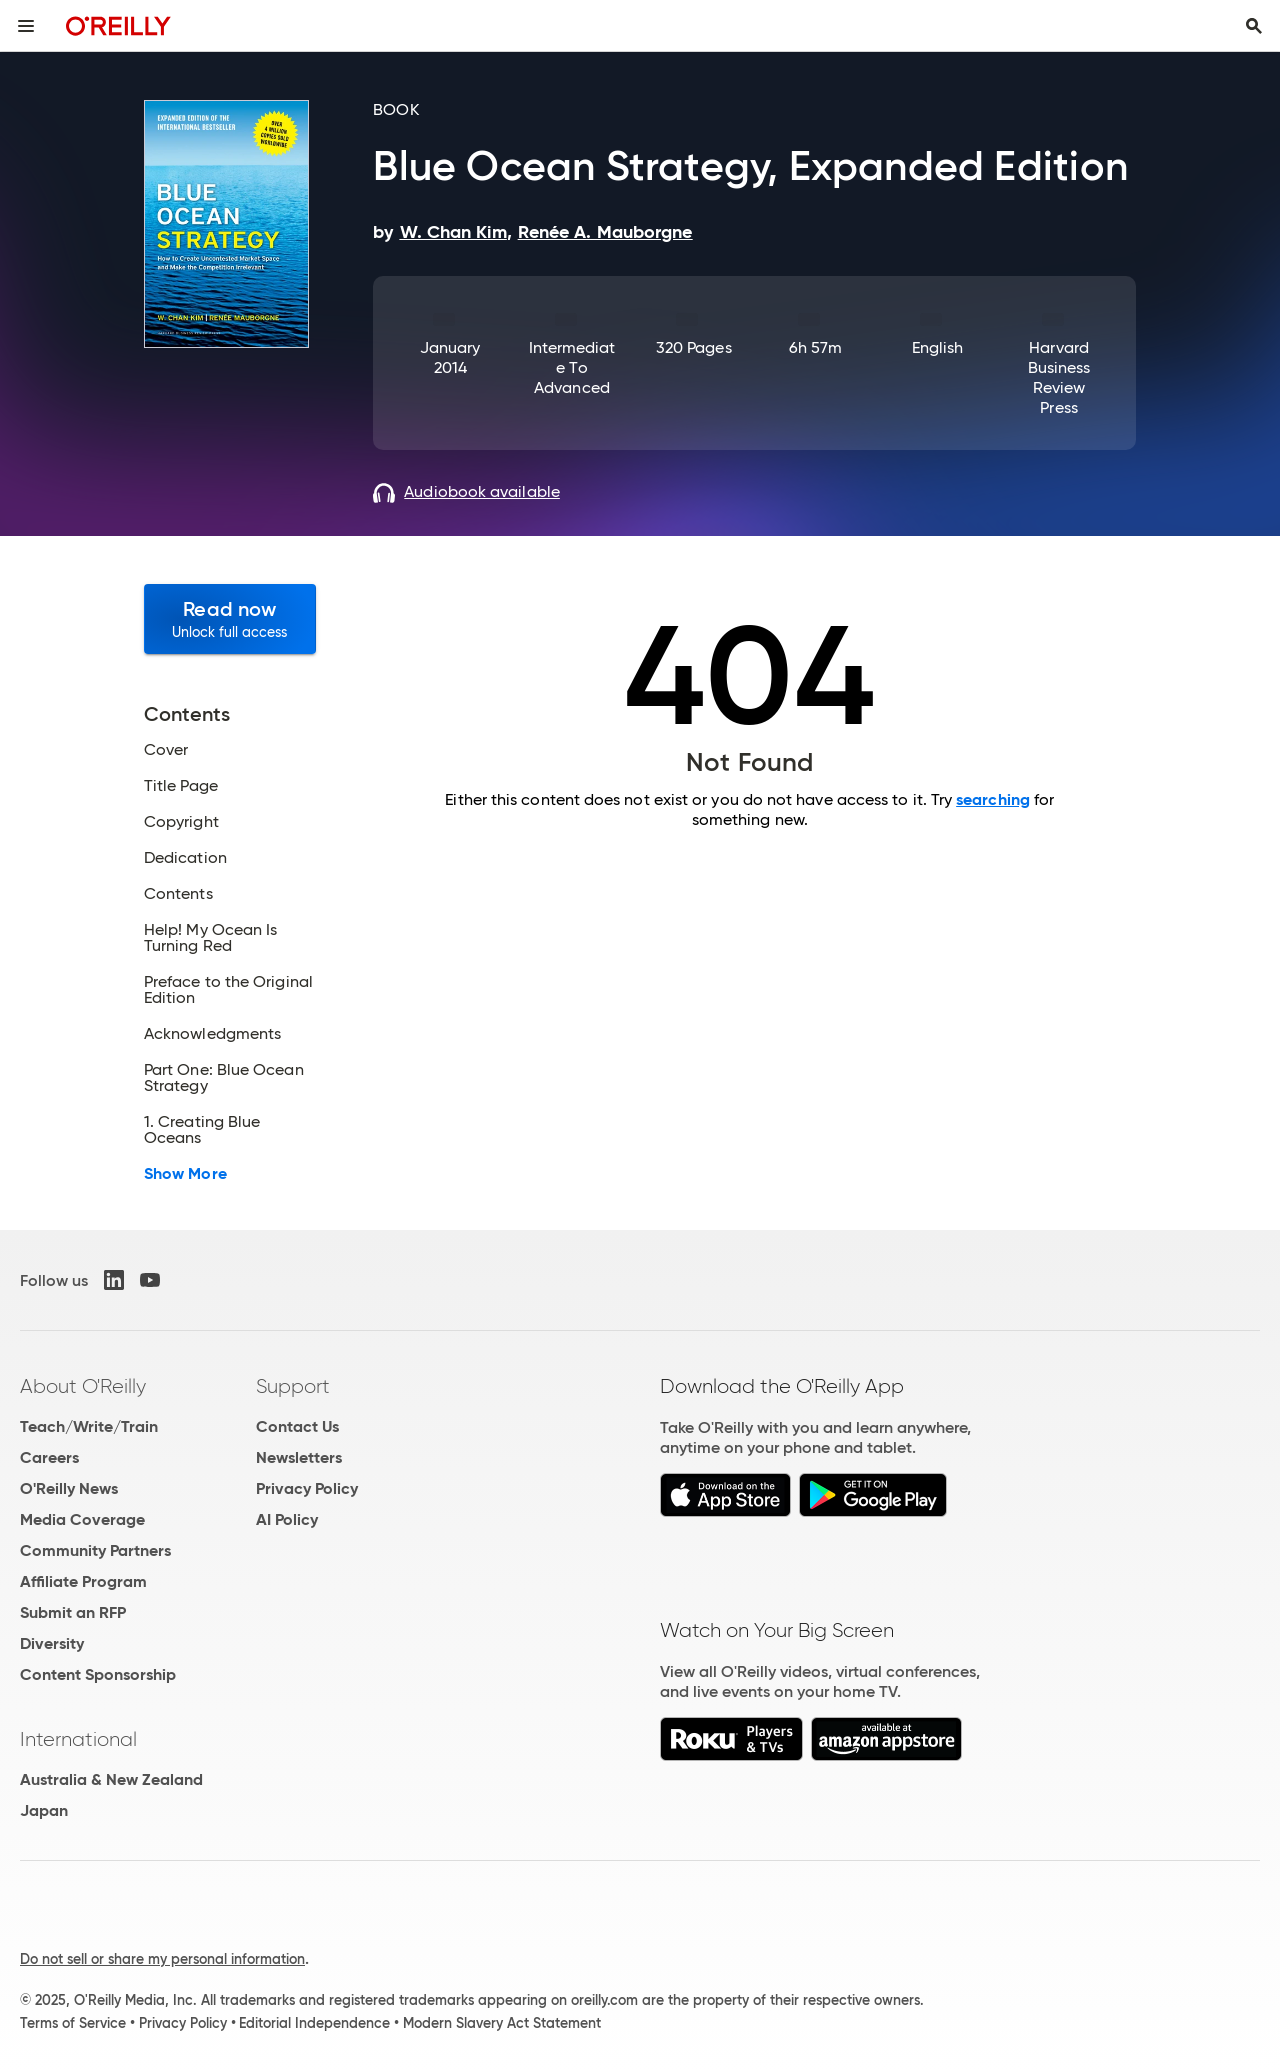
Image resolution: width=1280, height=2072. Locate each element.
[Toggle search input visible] (1254, 26)
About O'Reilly (83, 1386)
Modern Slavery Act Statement (502, 2023)
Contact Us (297, 1426)
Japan (44, 1810)
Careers (49, 1457)
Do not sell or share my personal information (162, 1959)
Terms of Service (73, 2023)
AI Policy (287, 1519)
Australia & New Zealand (111, 1779)
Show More (185, 1174)
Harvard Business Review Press (1059, 377)
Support (293, 1386)
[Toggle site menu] (26, 26)
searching (993, 799)
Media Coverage (82, 1519)
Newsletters (299, 1457)
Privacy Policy (307, 1488)
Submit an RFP (73, 1612)
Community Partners (95, 1550)
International (78, 1739)
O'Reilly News (69, 1488)
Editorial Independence (314, 2023)
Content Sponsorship (98, 1674)
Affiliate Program (83, 1581)
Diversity (52, 1643)
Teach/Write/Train (89, 1426)
